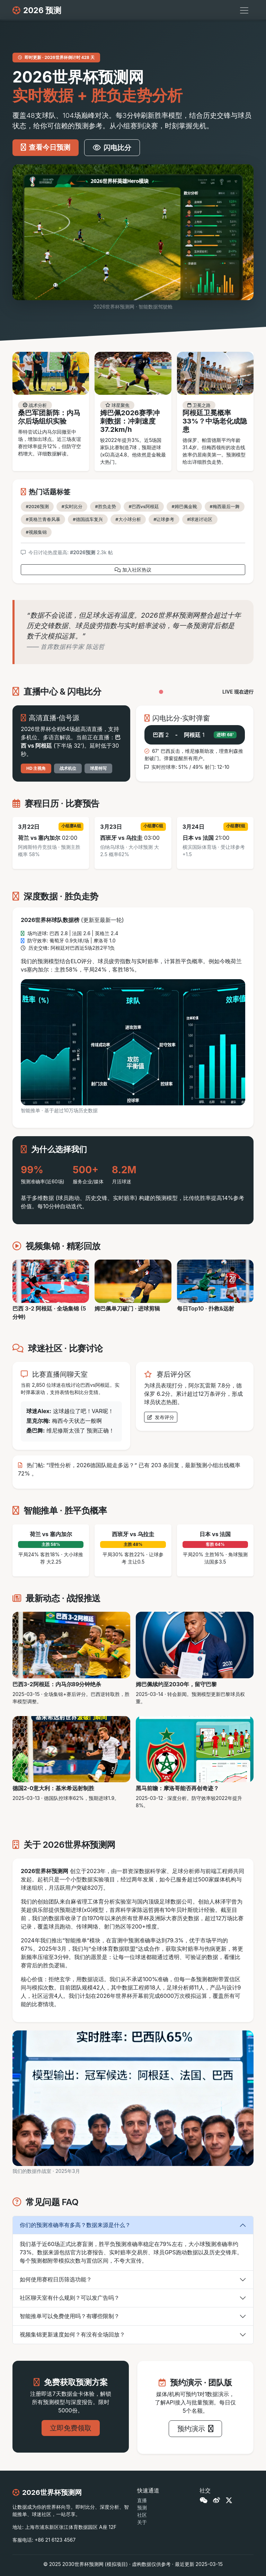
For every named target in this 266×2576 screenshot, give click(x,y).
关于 (142, 2522)
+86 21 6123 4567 (55, 2540)
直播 (142, 2500)
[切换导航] (244, 10)
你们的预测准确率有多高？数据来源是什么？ (75, 2224)
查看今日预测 (45, 147)
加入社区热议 (133, 570)
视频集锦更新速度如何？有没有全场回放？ (72, 2334)
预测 (142, 2507)
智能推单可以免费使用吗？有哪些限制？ (69, 2316)
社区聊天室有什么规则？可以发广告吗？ (69, 2297)
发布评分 (160, 1417)
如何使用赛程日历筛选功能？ (56, 2279)
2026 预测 (36, 10)
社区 (142, 2515)
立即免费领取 (70, 2428)
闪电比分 (112, 147)
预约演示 (195, 2429)
